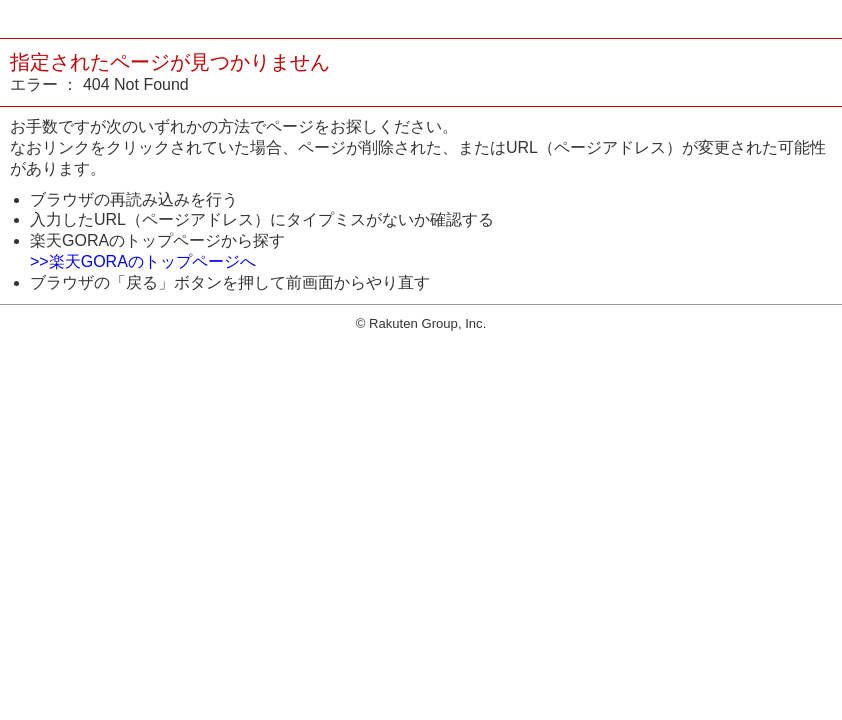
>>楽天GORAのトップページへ (143, 261)
